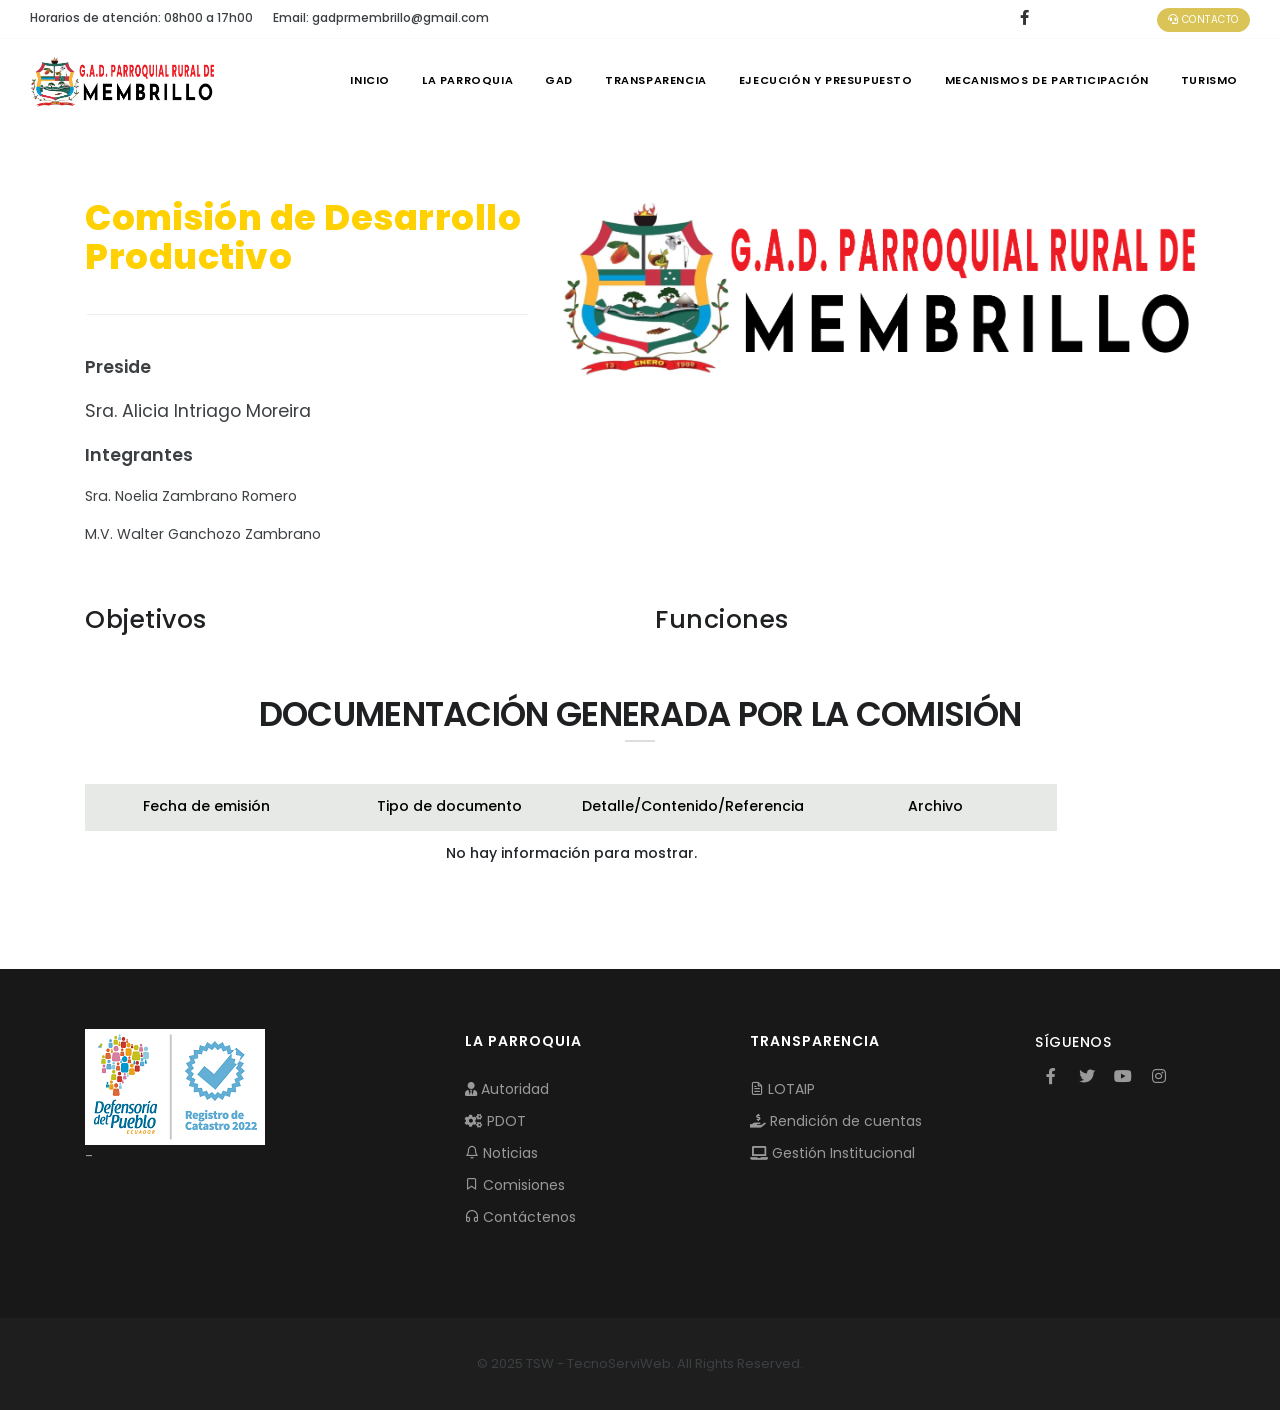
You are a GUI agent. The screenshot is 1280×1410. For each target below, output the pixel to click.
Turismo (1209, 80)
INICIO (370, 80)
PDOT (495, 1121)
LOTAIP (782, 1089)
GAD (559, 80)
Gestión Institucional (832, 1153)
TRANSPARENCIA (656, 80)
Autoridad (507, 1089)
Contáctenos (520, 1217)
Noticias (501, 1153)
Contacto (1203, 19)
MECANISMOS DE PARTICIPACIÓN (1047, 80)
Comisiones (515, 1185)
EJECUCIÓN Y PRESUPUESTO (826, 80)
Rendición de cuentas (836, 1121)
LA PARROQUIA (467, 80)
